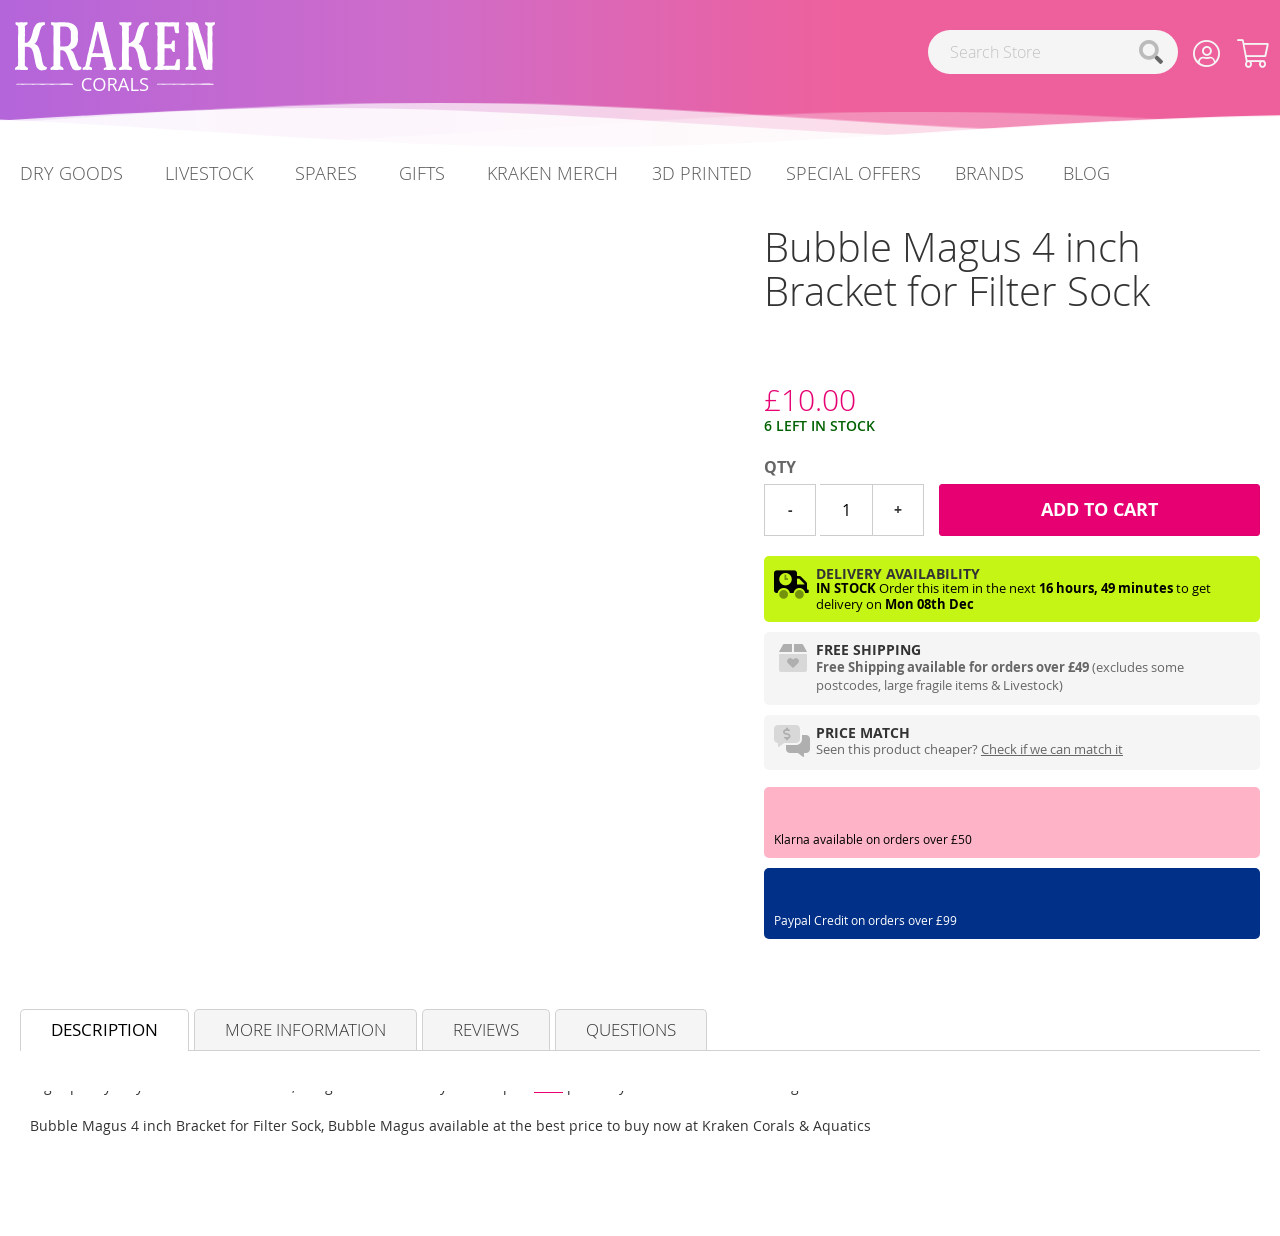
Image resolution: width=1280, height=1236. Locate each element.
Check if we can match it (1052, 749)
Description (104, 1029)
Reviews (486, 1029)
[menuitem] (1086, 173)
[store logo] (115, 56)
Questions (631, 1029)
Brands (989, 173)
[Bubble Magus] (764, 362)
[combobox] (1053, 52)
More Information (305, 1029)
